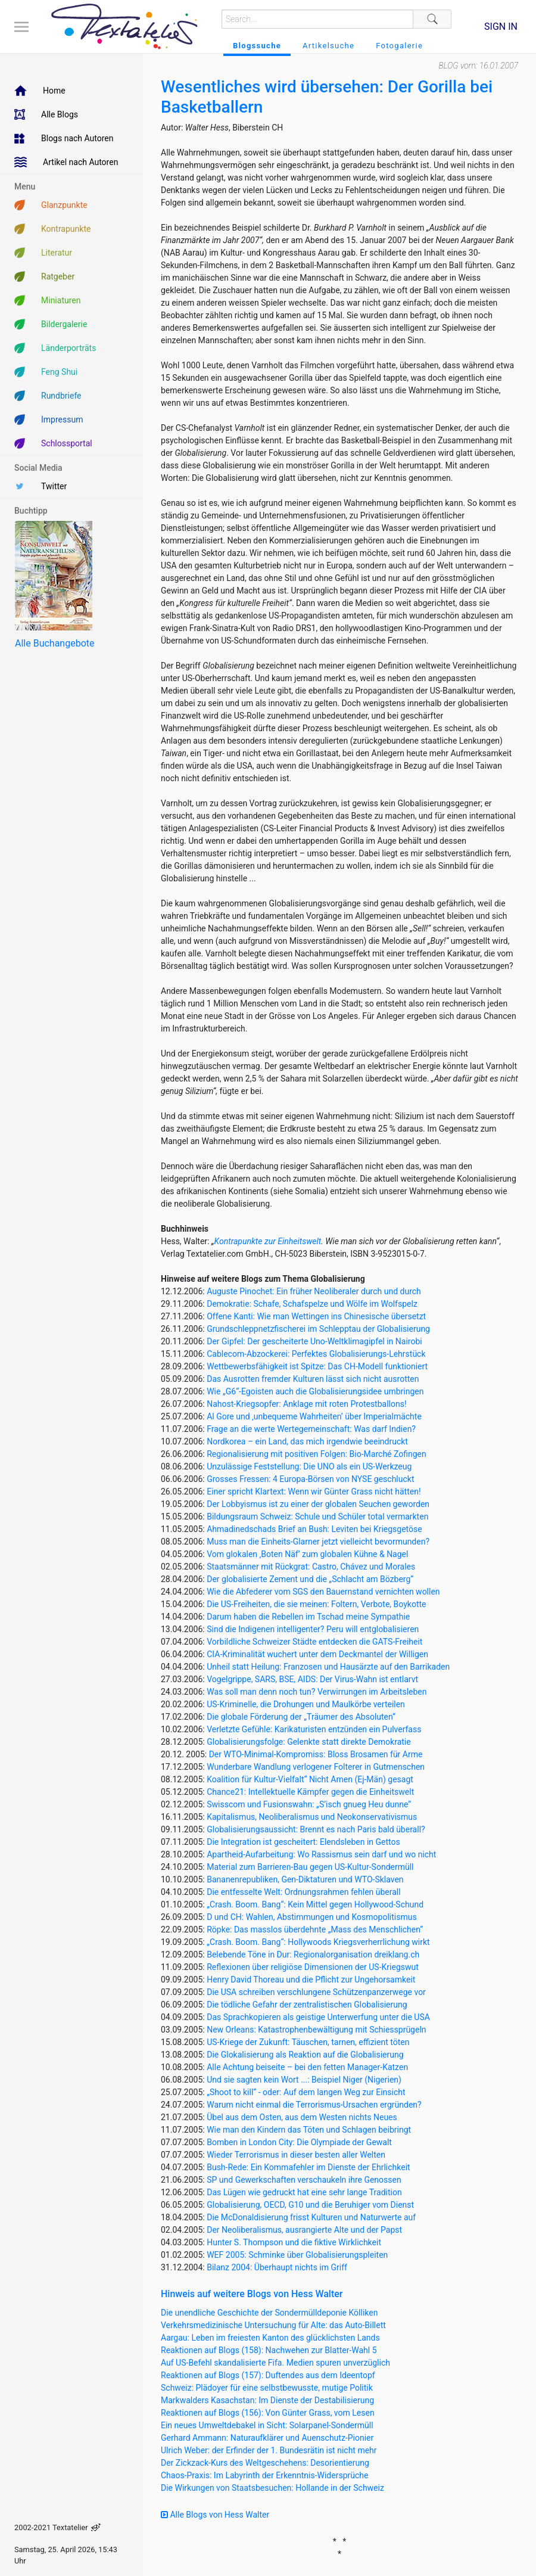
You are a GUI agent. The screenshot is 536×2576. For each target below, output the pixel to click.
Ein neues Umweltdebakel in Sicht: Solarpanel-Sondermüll (267, 2425)
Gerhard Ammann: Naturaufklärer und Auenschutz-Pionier (267, 2438)
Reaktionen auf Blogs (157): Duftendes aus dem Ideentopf (268, 2375)
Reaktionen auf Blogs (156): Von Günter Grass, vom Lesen (268, 2412)
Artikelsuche (328, 45)
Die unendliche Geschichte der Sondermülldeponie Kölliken (269, 2312)
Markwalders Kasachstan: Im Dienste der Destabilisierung (267, 2400)
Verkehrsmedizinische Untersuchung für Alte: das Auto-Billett (273, 2325)
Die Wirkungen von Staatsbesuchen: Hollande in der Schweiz (272, 2488)
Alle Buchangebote (54, 643)
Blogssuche (257, 45)
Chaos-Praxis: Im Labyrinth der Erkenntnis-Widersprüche (264, 2475)
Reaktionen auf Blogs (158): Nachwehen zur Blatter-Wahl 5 (269, 2350)
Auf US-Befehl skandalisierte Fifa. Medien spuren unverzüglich (275, 2362)
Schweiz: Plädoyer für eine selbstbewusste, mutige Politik (267, 2387)
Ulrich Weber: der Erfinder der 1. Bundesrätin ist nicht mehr (269, 2450)
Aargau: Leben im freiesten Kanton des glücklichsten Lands (270, 2337)
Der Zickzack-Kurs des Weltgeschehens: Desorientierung (265, 2463)
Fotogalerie (399, 45)
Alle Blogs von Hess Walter (215, 2514)
